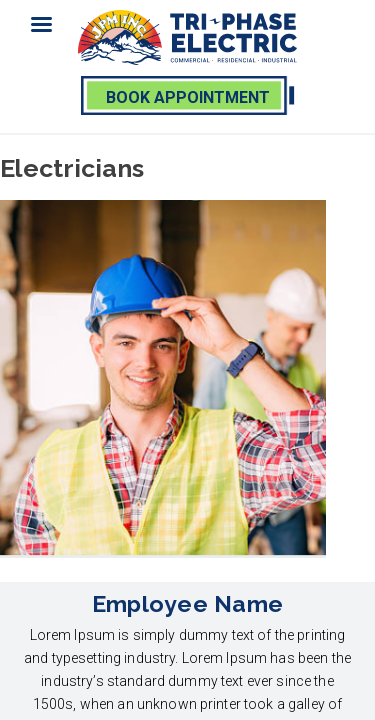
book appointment (188, 97)
